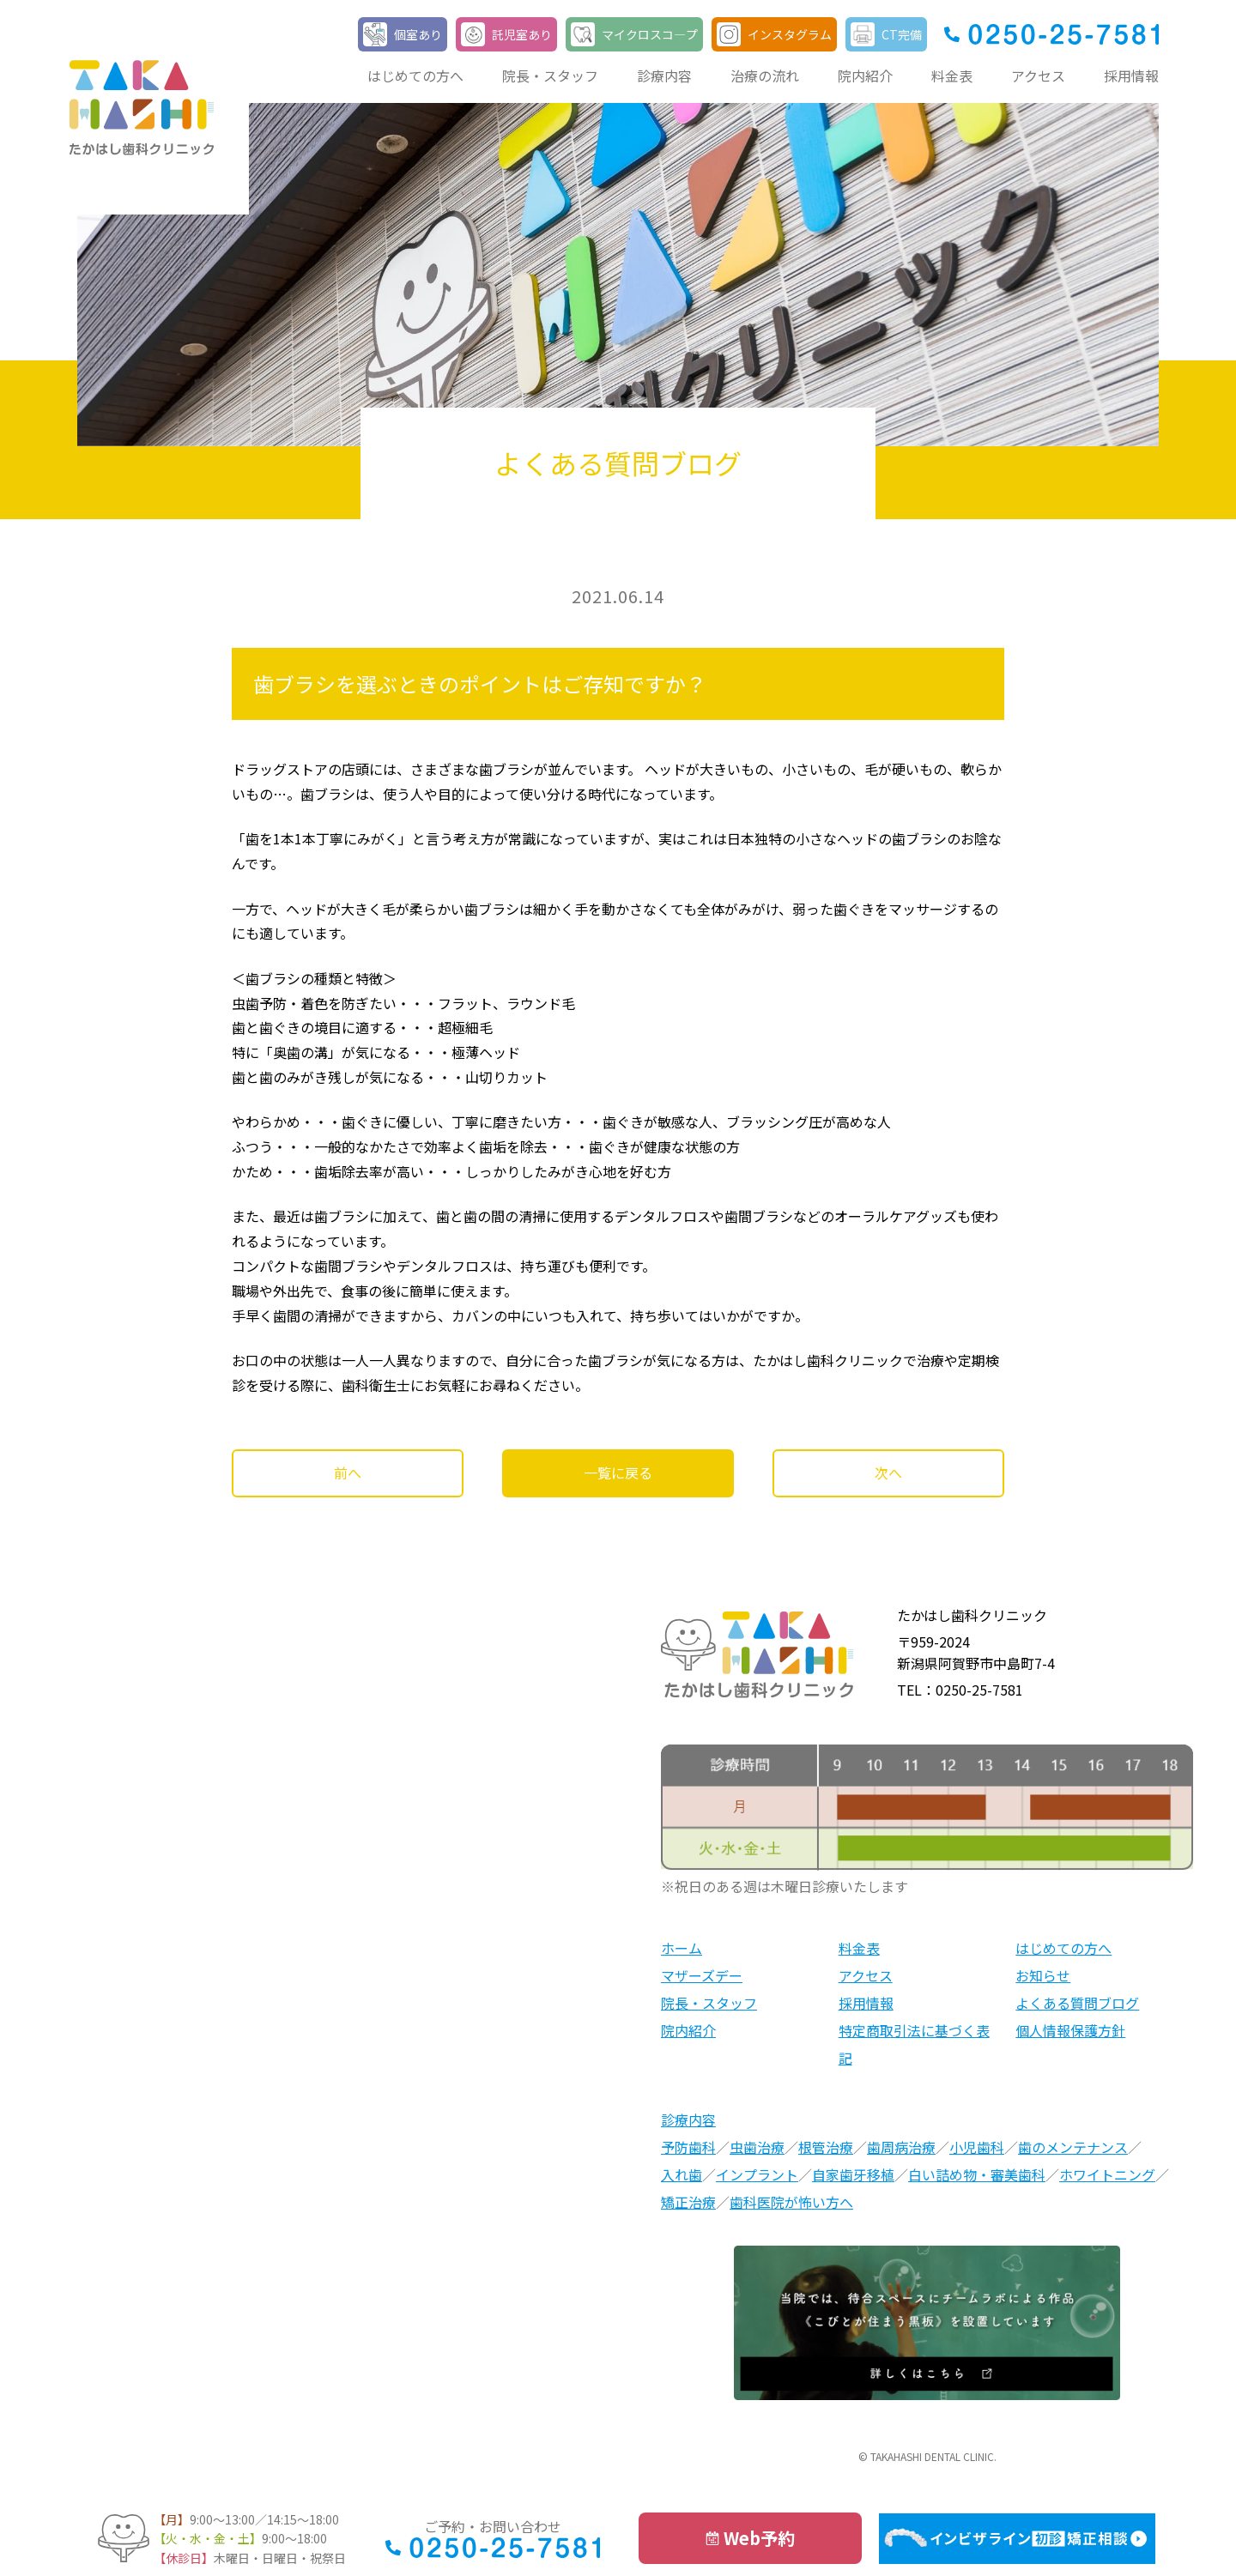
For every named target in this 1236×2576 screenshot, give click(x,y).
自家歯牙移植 (853, 2174)
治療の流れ (764, 75)
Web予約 (759, 2537)
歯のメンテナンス (1073, 2147)
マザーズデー (701, 1975)
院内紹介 (865, 75)
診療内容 (664, 75)
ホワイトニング (1107, 2174)
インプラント (757, 2174)
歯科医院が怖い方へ (791, 2202)
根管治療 (825, 2147)
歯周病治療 (901, 2147)
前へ (347, 1472)
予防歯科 (688, 2147)
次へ (888, 1472)
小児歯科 (976, 2147)
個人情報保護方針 (1070, 2030)
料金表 (951, 75)
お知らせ (1042, 1975)
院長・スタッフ (550, 75)
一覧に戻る (618, 1472)
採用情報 (1131, 75)
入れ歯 (681, 2174)
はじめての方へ (415, 75)
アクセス (1038, 75)
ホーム (681, 1948)
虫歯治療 (757, 2147)
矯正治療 (688, 2202)
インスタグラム (790, 34)
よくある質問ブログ (1077, 2002)
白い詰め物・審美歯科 (976, 2174)
